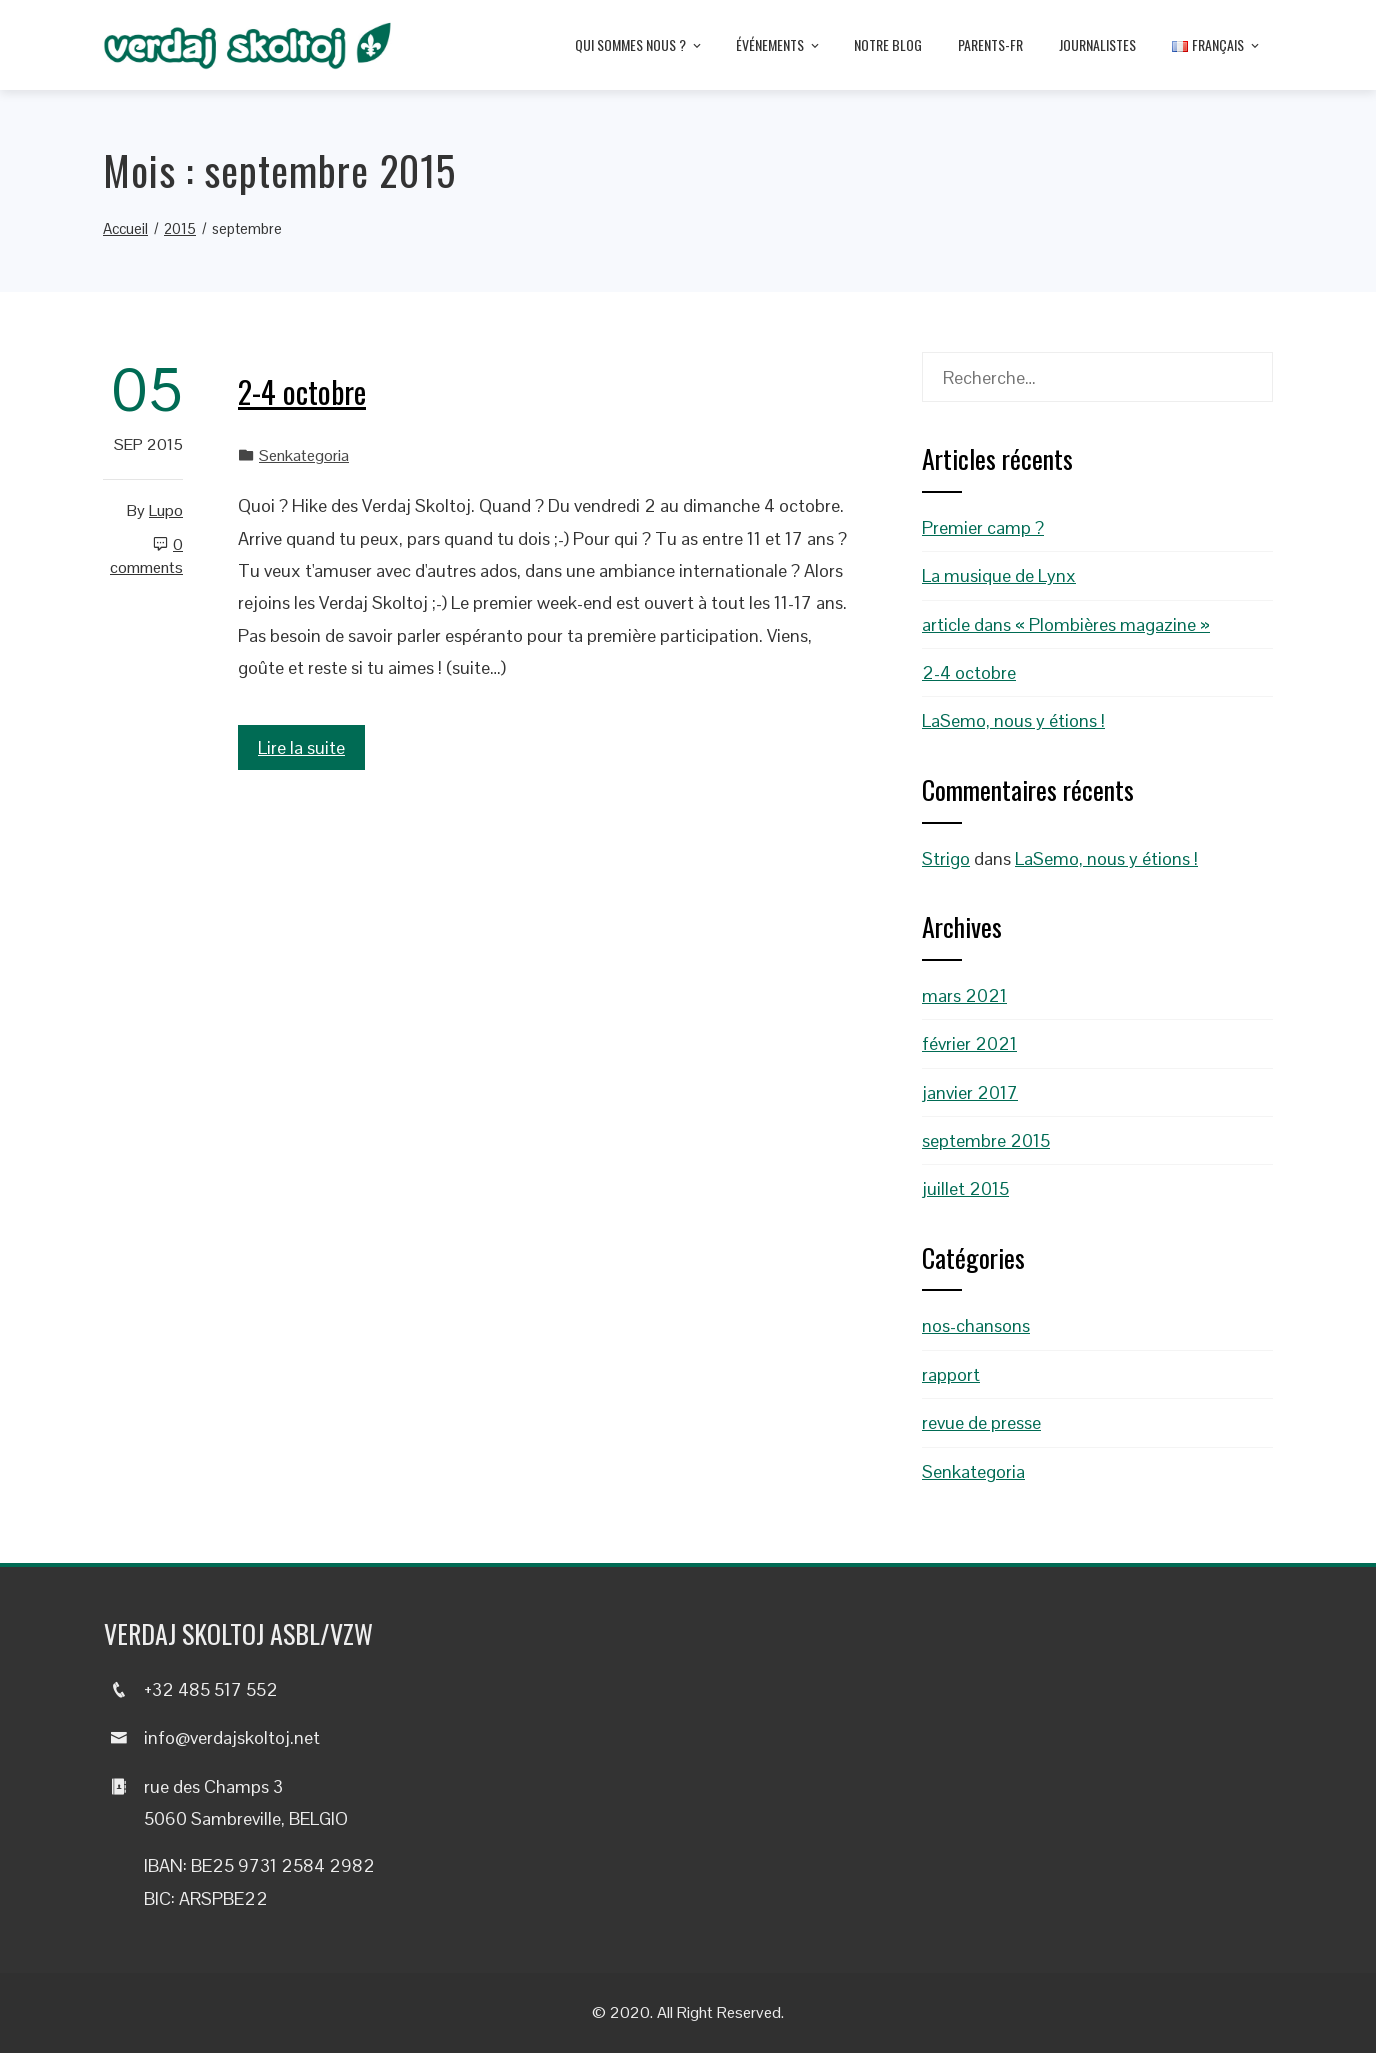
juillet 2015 (965, 1188)
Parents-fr (990, 44)
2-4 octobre (302, 391)
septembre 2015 (986, 1140)
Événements (779, 46)
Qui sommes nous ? (639, 46)
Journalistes (1097, 44)
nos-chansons (976, 1325)
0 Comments (146, 556)
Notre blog (888, 44)
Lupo (166, 510)
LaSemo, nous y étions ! (1013, 720)
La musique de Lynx (999, 575)
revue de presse (981, 1422)
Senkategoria (304, 455)
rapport (951, 1374)
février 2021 (969, 1043)
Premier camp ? (983, 527)
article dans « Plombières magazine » (1066, 624)
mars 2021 (964, 995)
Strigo (946, 858)
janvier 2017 (970, 1092)
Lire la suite (301, 747)
